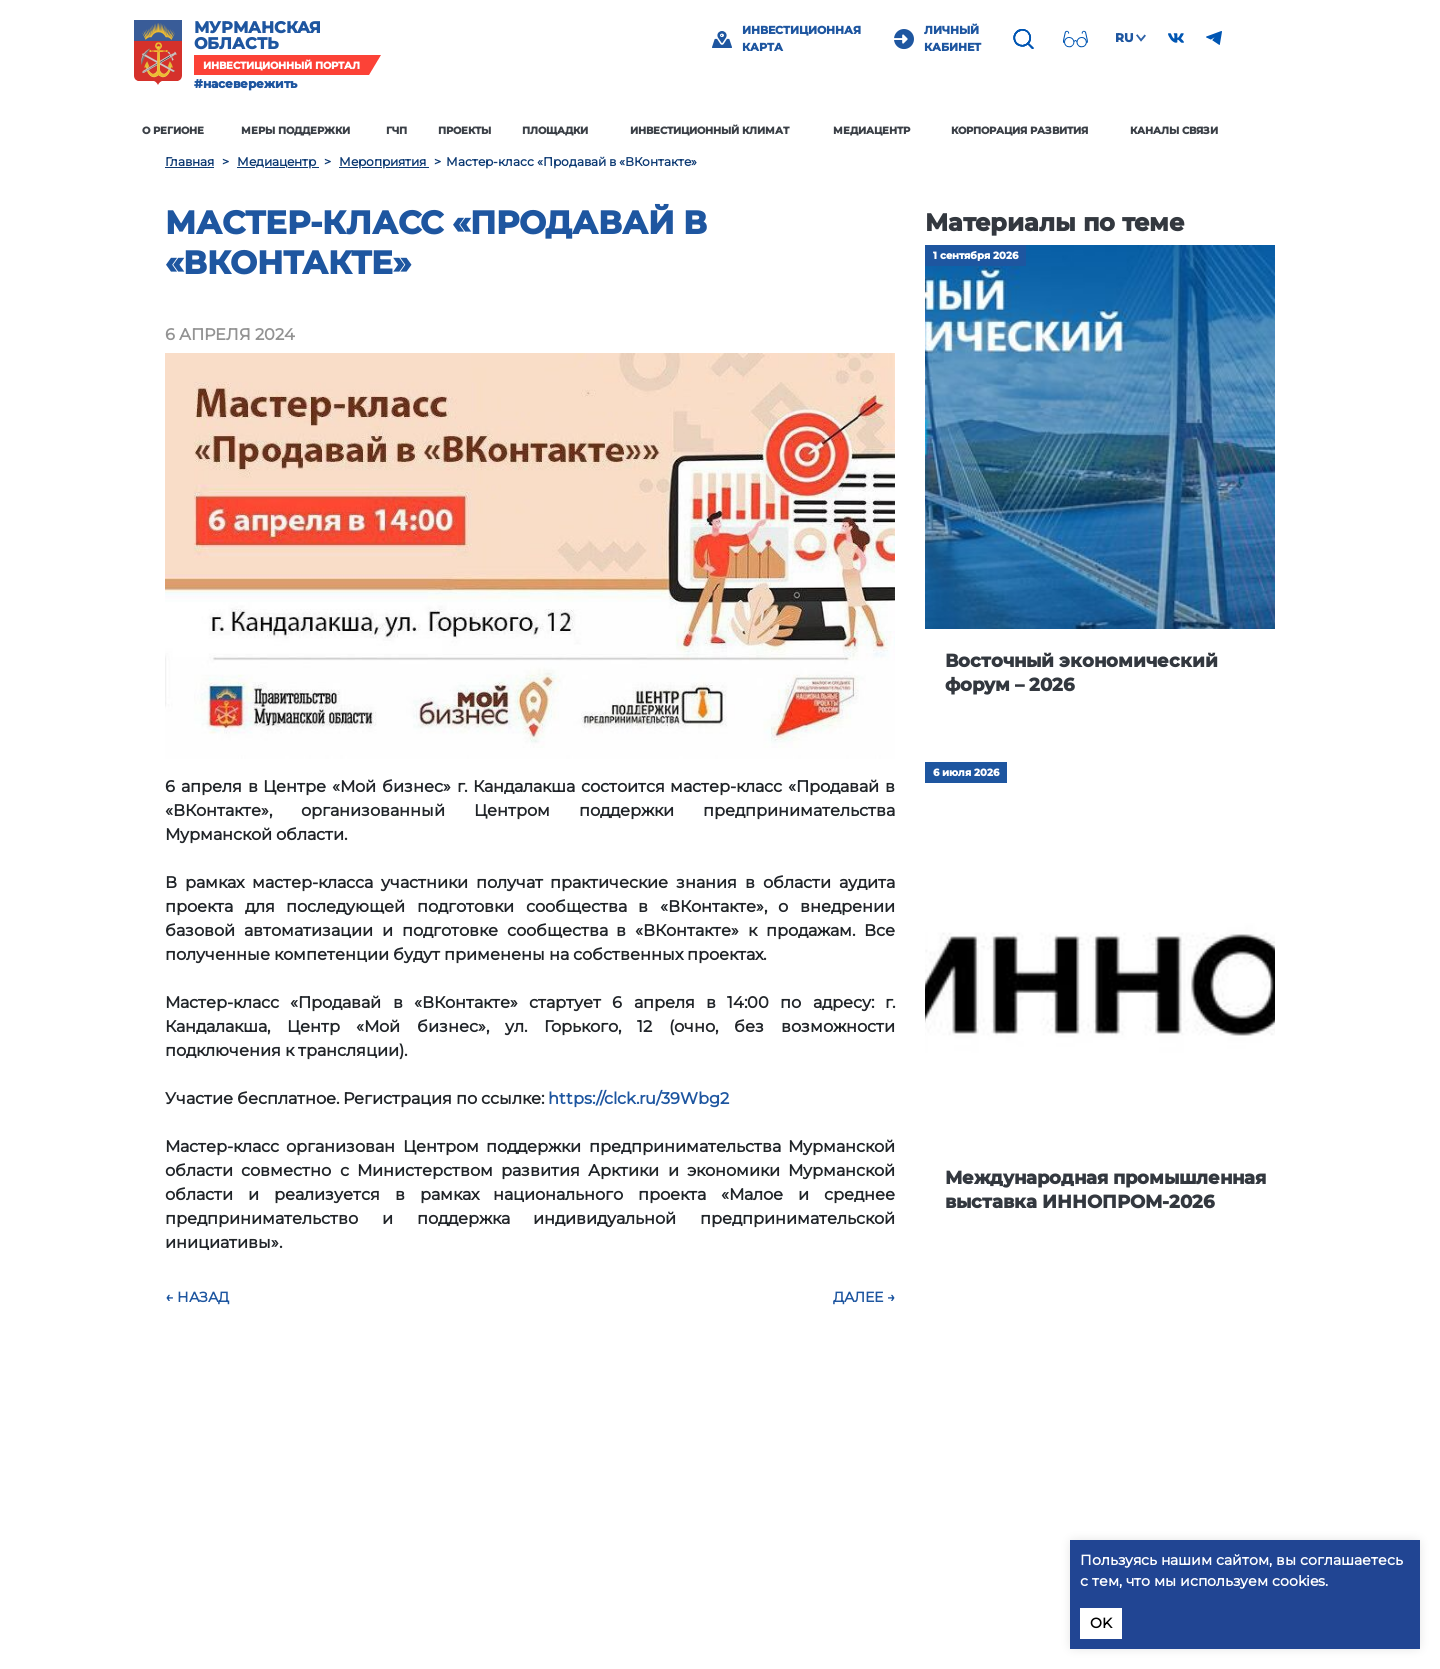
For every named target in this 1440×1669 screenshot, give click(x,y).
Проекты (495, 130)
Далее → (864, 1297)
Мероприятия (384, 161)
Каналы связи (1205, 130)
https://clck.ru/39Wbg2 (638, 1098)
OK (1101, 1623)
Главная (189, 161)
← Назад (197, 1297)
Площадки (586, 130)
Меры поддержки (326, 130)
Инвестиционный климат (740, 130)
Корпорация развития (1050, 130)
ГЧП (427, 130)
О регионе (204, 130)
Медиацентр (901, 130)
